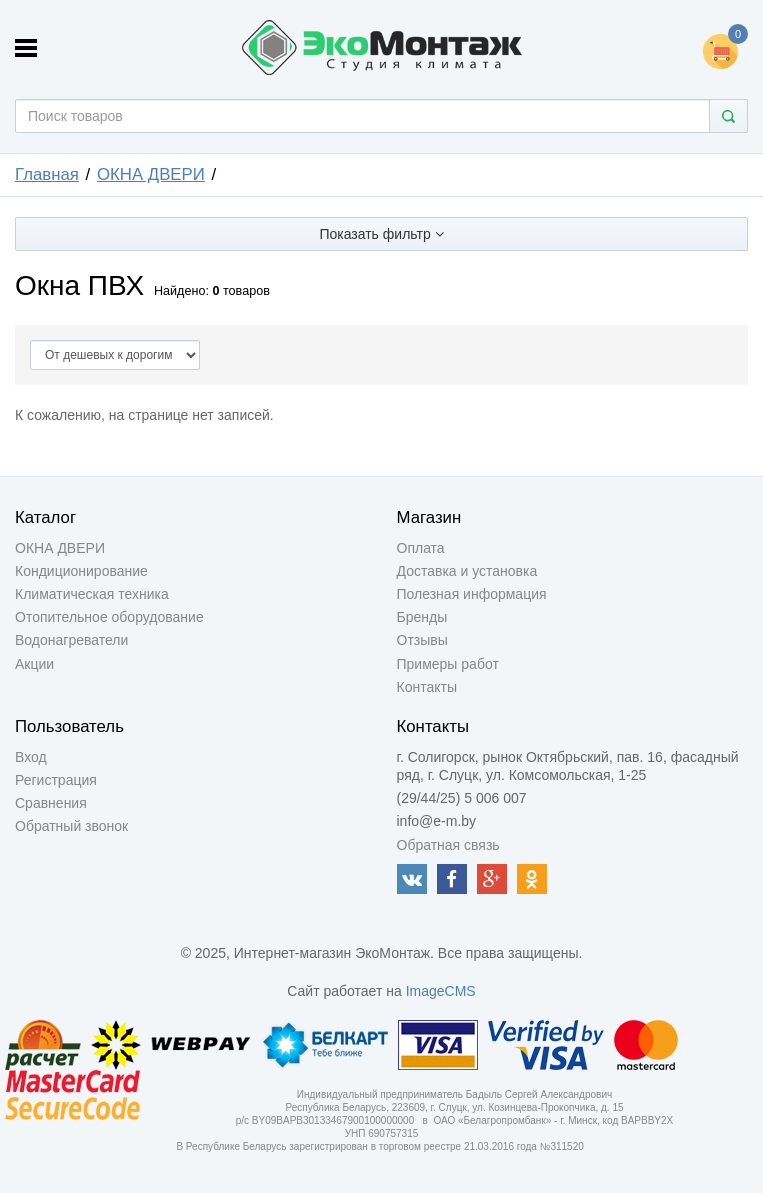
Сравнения (51, 803)
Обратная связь (448, 845)
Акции (34, 664)
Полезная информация (472, 594)
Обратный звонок (71, 826)
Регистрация (56, 780)
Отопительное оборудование (109, 617)
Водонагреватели (71, 640)
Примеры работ (448, 664)
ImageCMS (441, 991)
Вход (31, 757)
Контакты (427, 687)
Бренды (422, 617)
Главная (47, 174)
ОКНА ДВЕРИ (151, 174)
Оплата (421, 548)
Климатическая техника (92, 594)
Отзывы (422, 640)
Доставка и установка (467, 571)
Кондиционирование (81, 571)
